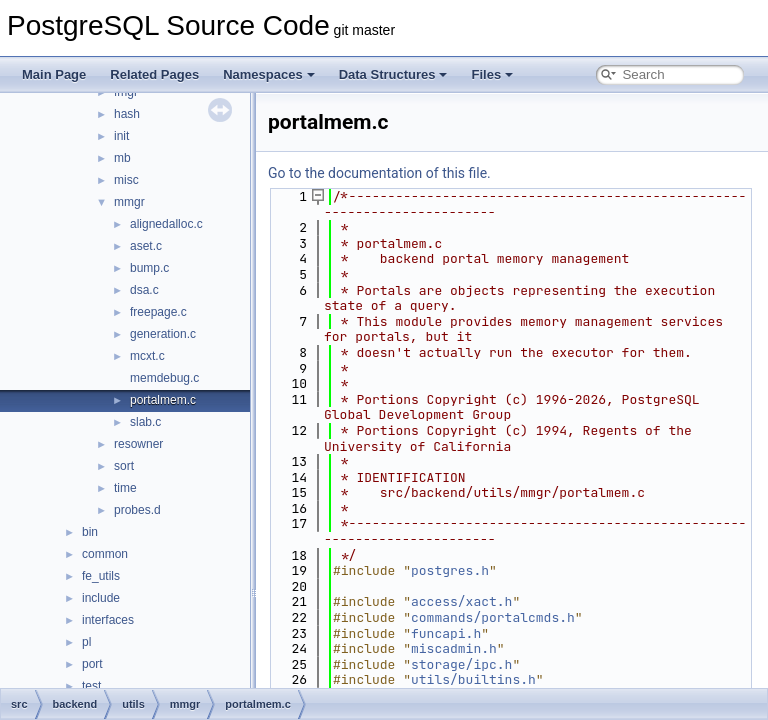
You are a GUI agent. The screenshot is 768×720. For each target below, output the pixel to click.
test (91, 686)
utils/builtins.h (473, 679)
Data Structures (393, 74)
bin (90, 532)
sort (124, 466)
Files (492, 74)
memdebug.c (164, 378)
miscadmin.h (454, 648)
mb (122, 158)
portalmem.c (163, 400)
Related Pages (154, 74)
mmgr (129, 202)
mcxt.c (147, 356)
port (92, 664)
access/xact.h (461, 601)
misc (126, 180)
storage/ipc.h (461, 664)
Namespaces (269, 74)
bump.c (149, 268)
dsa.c (144, 290)
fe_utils (101, 576)
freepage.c (158, 312)
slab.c (145, 422)
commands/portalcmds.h (493, 617)
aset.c (146, 246)
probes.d (137, 510)
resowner (138, 444)
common (105, 554)
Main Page (54, 74)
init (121, 136)
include (101, 598)
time (125, 488)
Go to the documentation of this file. (379, 173)
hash (127, 114)
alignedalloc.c (166, 224)
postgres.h (450, 570)
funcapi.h (446, 633)
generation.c (163, 334)
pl (86, 642)
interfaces (108, 620)
